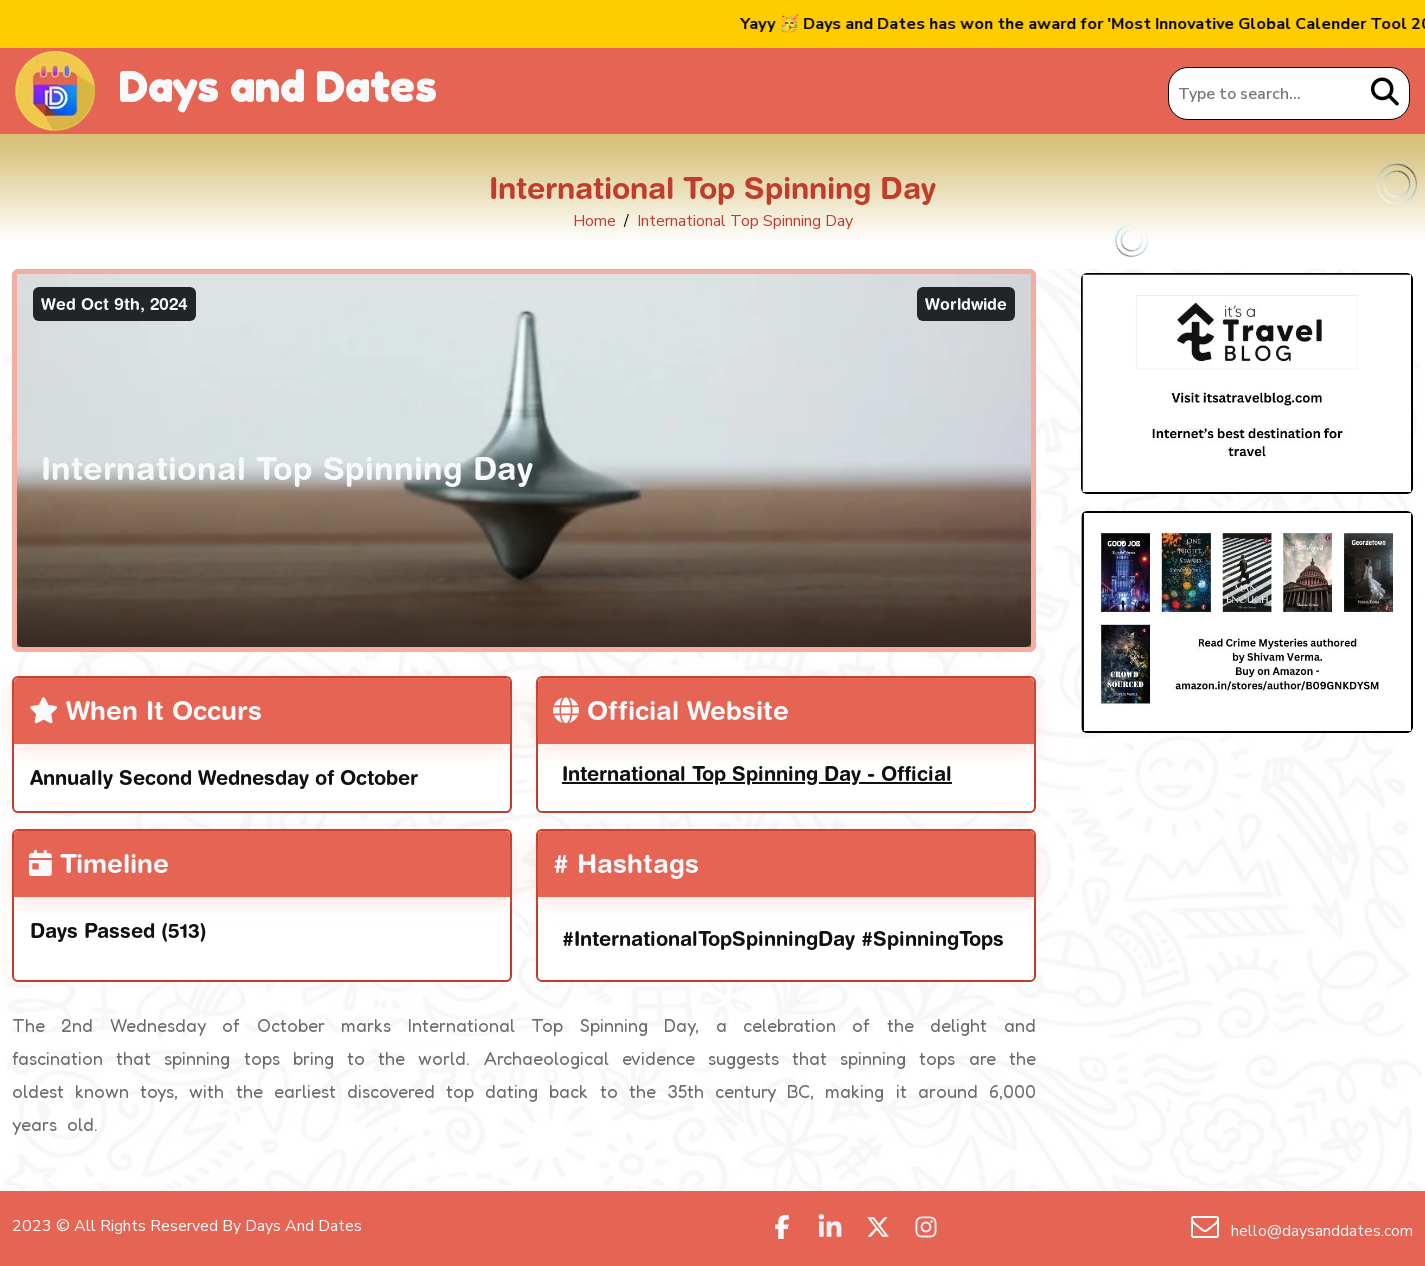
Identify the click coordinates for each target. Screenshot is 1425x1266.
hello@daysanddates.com (1320, 1231)
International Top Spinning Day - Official (757, 773)
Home (594, 221)
